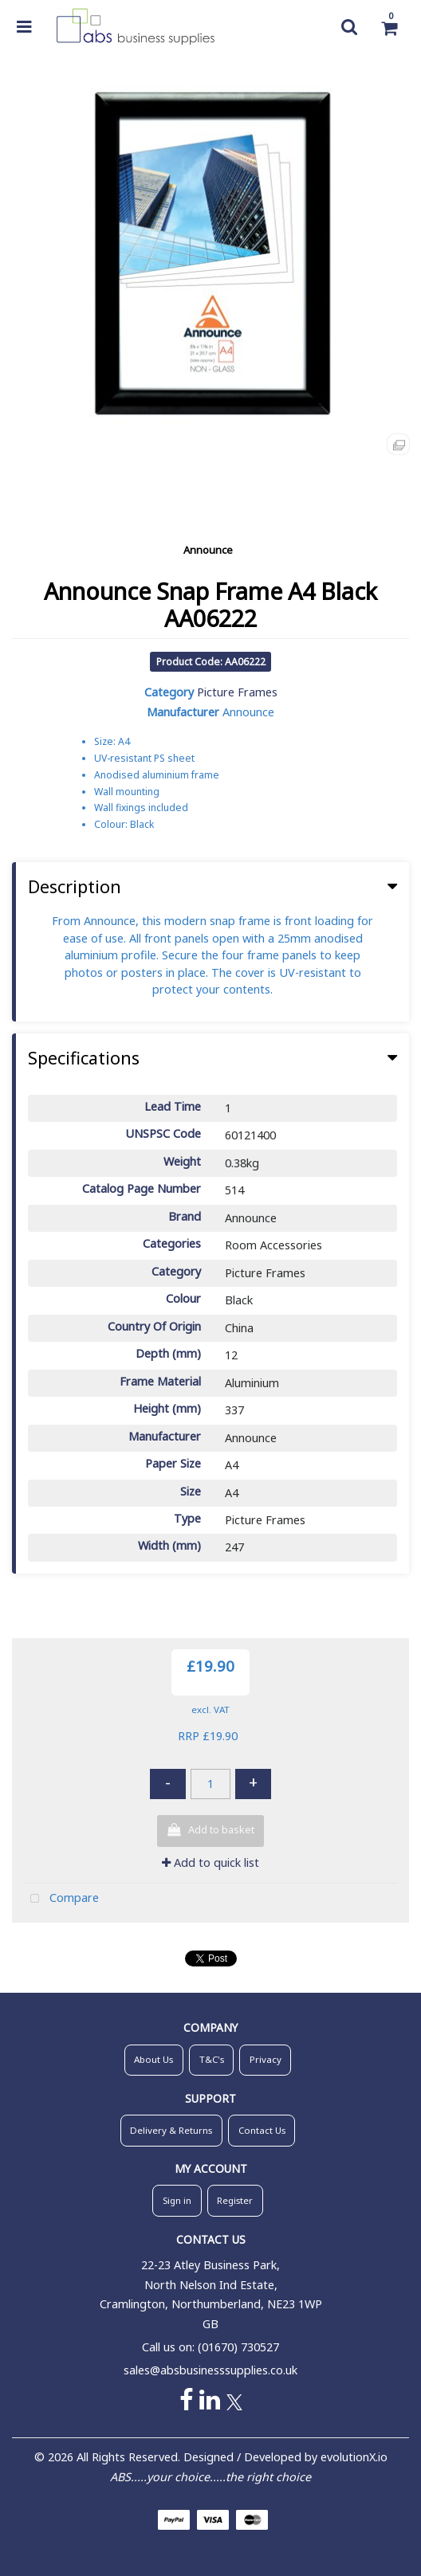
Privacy (265, 2059)
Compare (61, 1899)
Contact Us (261, 2130)
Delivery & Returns (171, 2130)
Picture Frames (237, 692)
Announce (208, 550)
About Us (153, 2059)
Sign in (177, 2200)
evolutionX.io (354, 2456)
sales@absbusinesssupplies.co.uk (210, 2370)
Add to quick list (210, 1862)
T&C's (211, 2059)
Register (235, 2200)
